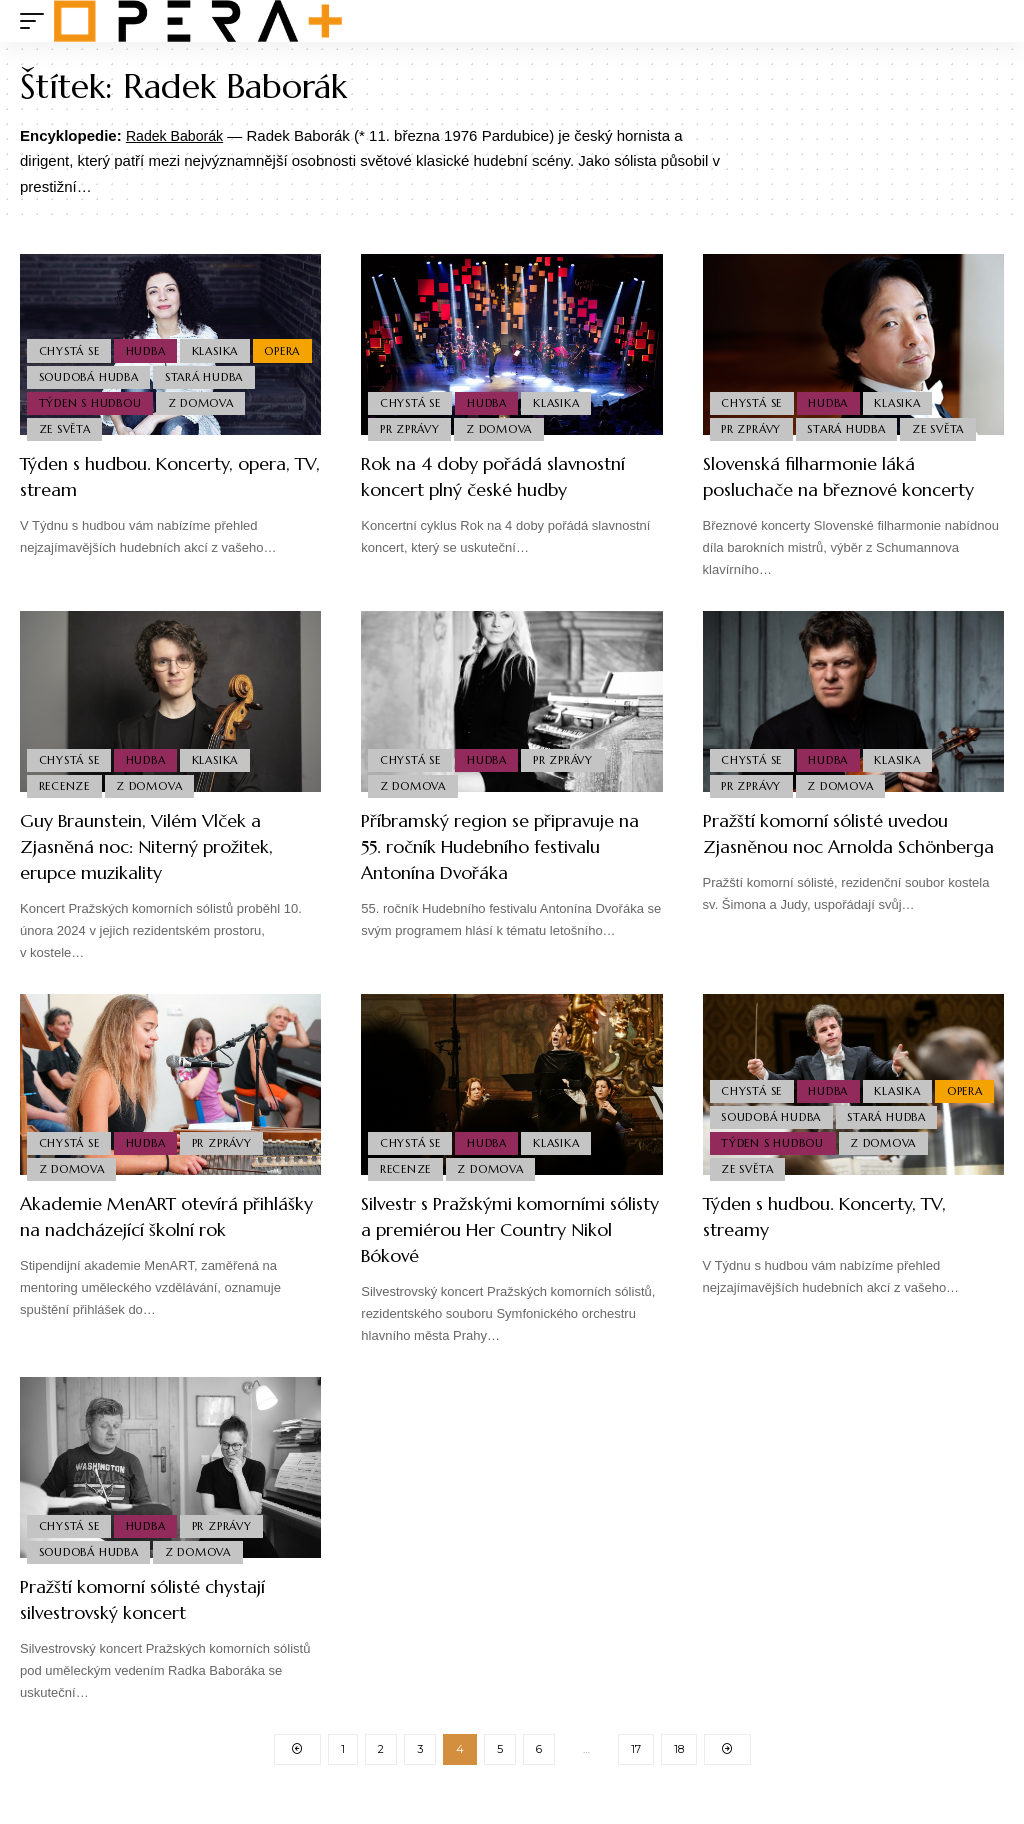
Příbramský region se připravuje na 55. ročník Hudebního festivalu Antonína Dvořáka (504, 872)
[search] (989, 21)
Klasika (223, 339)
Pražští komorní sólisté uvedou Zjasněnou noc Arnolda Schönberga (843, 872)
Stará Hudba (79, 398)
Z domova (73, 427)
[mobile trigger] (37, 21)
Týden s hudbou (199, 398)
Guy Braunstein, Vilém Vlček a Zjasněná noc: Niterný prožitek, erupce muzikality (162, 872)
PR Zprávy (411, 427)
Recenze (65, 810)
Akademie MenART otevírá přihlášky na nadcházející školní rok (159, 1255)
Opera (58, 369)
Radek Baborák (177, 135)
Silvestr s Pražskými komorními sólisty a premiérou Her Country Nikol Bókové (510, 1255)
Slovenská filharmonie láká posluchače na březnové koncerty (821, 489)
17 (636, 1777)
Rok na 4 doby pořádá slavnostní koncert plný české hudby (510, 476)
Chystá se (70, 339)
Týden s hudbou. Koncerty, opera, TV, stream (140, 476)
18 (679, 1777)
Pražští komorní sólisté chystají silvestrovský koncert (160, 1625)
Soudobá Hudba (155, 369)
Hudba (151, 339)
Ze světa (162, 427)
